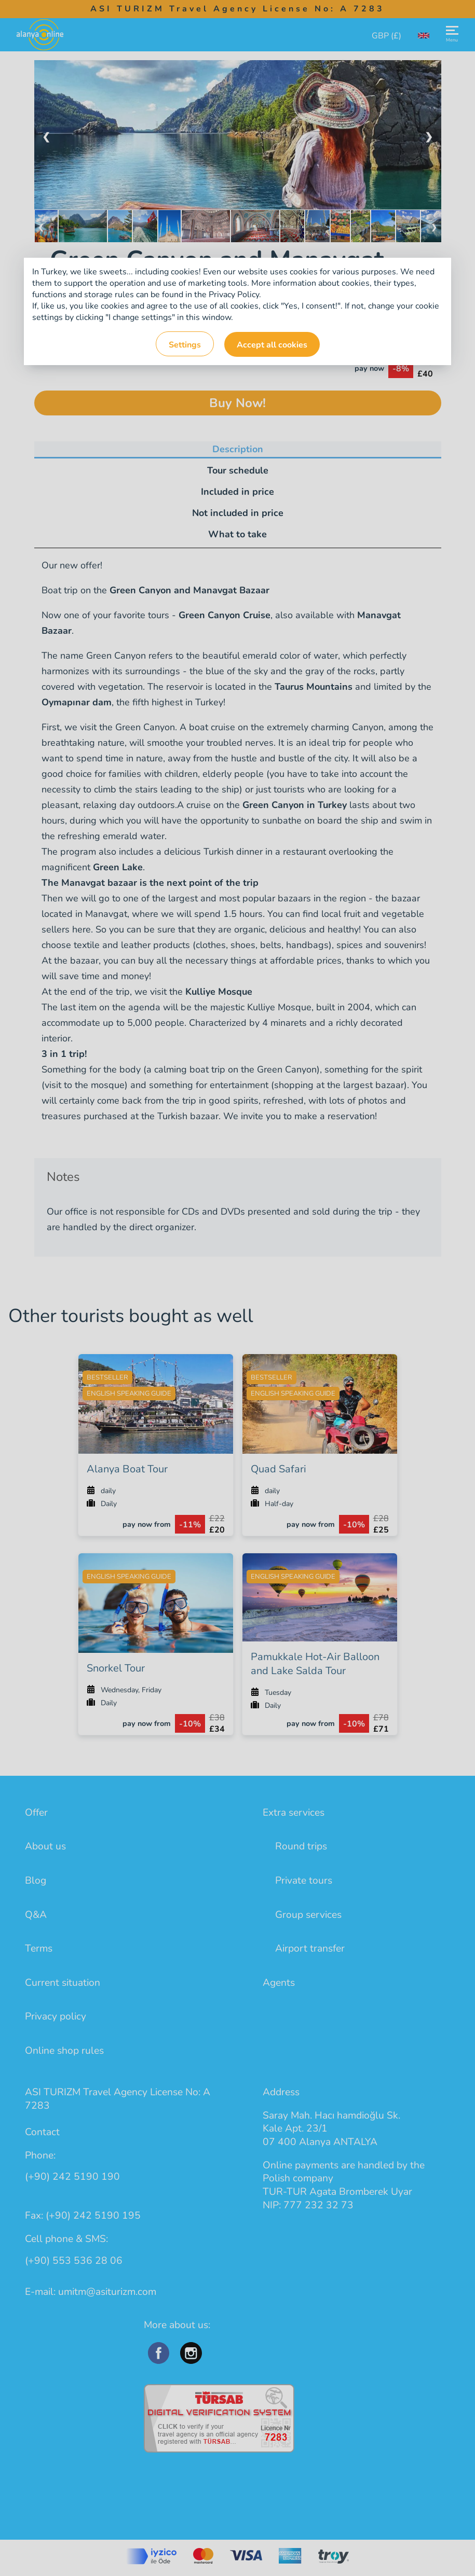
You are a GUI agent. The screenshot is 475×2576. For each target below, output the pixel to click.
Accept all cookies (272, 345)
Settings (185, 345)
